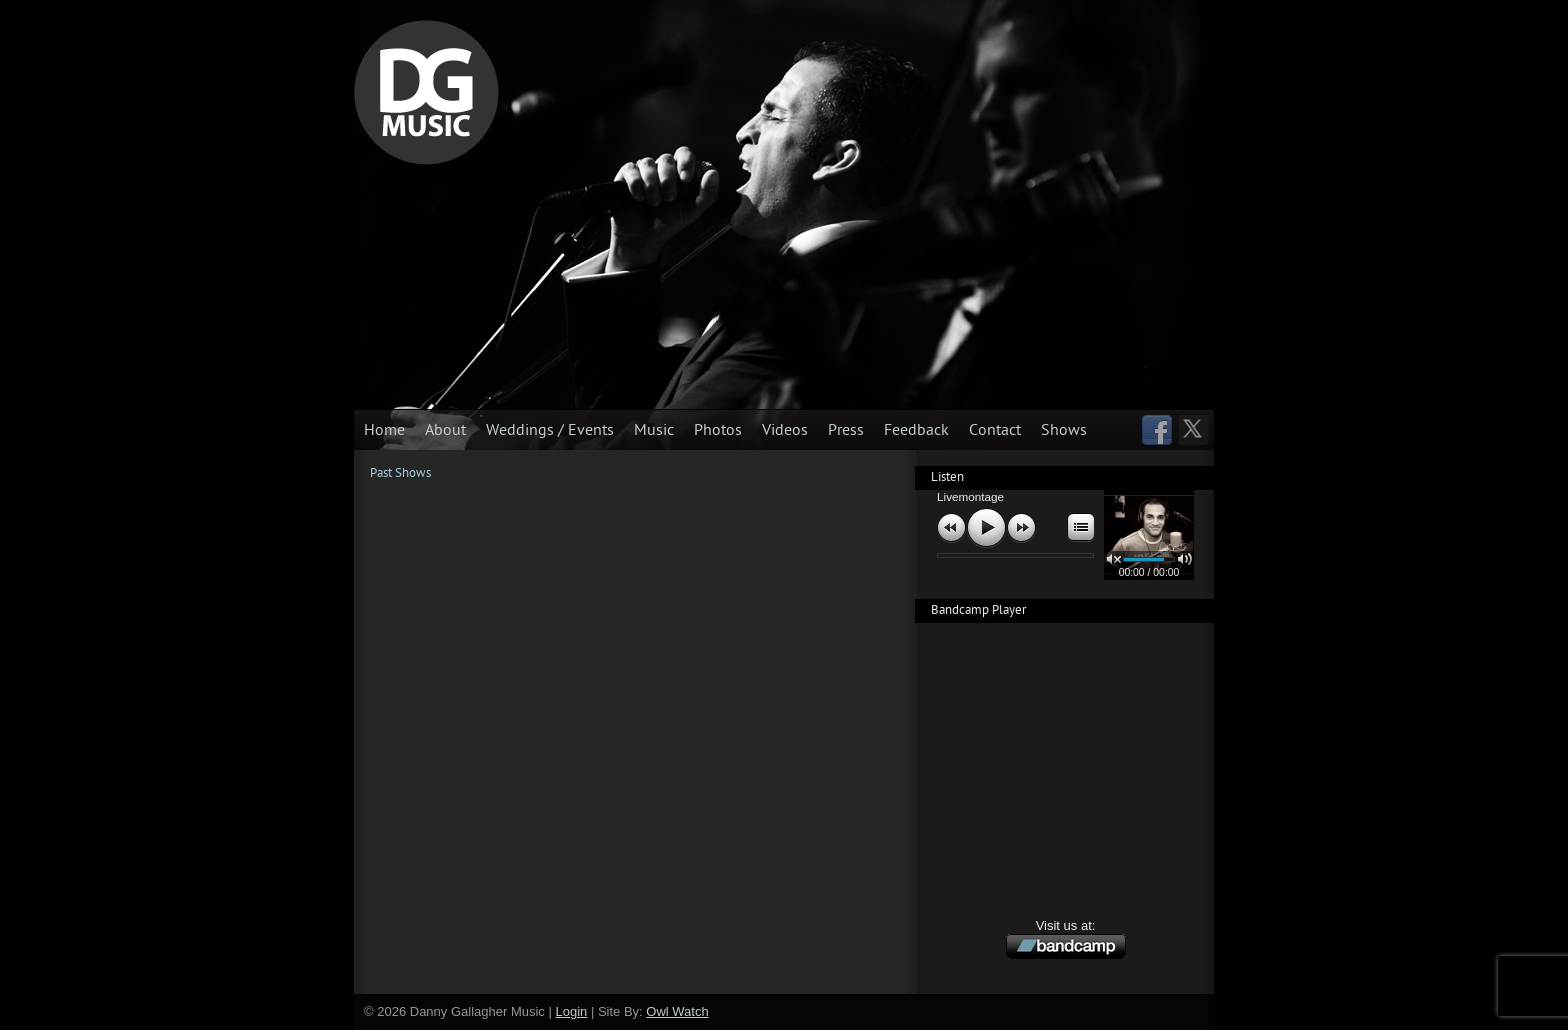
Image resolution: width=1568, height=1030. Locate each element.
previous (952, 528)
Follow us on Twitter (1195, 431)
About (445, 430)
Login (571, 1011)
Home (384, 430)
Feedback (916, 430)
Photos (718, 430)
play (987, 528)
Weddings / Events (550, 430)
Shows (1064, 430)
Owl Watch (677, 1011)
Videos (785, 430)
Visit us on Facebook (1157, 431)
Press (846, 430)
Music (654, 430)
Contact (995, 430)
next (1022, 528)
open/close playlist (1079, 528)
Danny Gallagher (426, 92)
